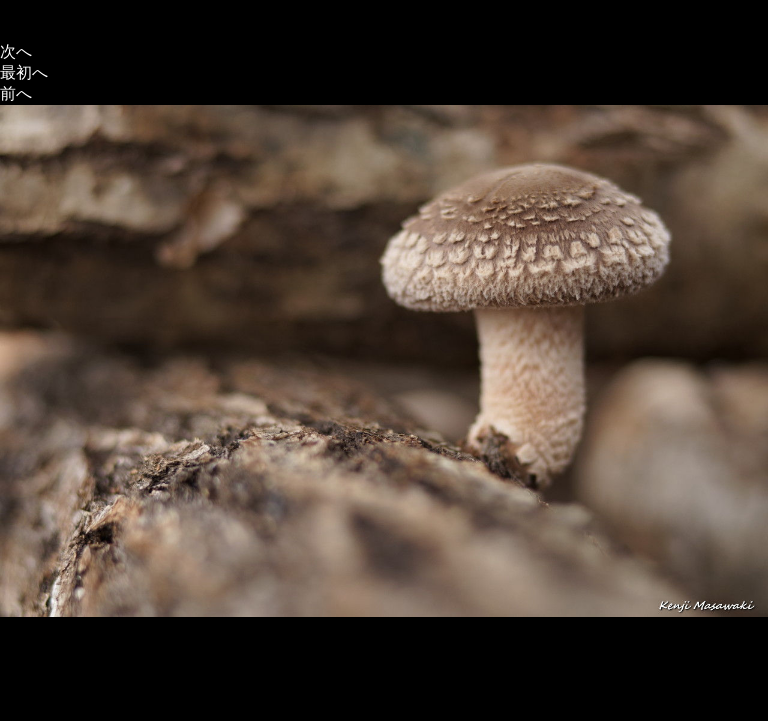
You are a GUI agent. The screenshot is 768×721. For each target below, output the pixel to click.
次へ (16, 51)
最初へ (24, 72)
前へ (16, 93)
